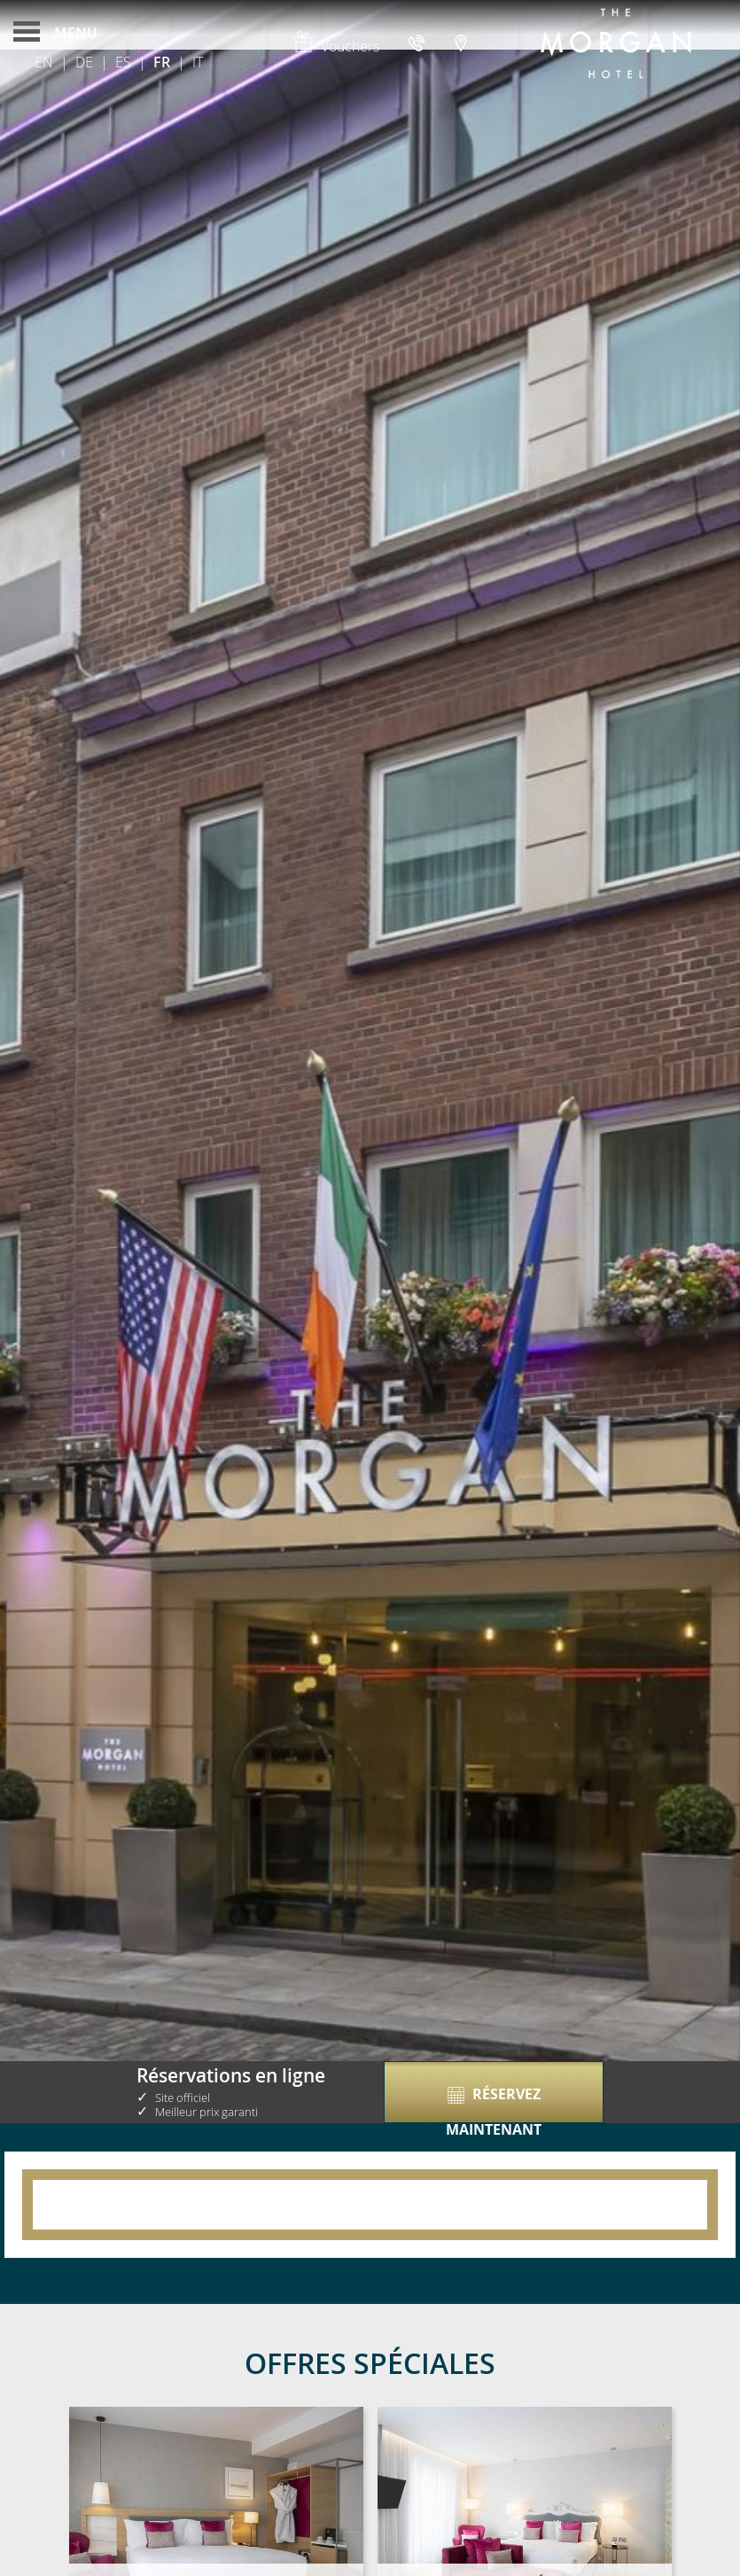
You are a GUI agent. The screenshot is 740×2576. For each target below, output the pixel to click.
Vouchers (336, 46)
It (197, 62)
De (84, 62)
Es (123, 62)
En (44, 62)
